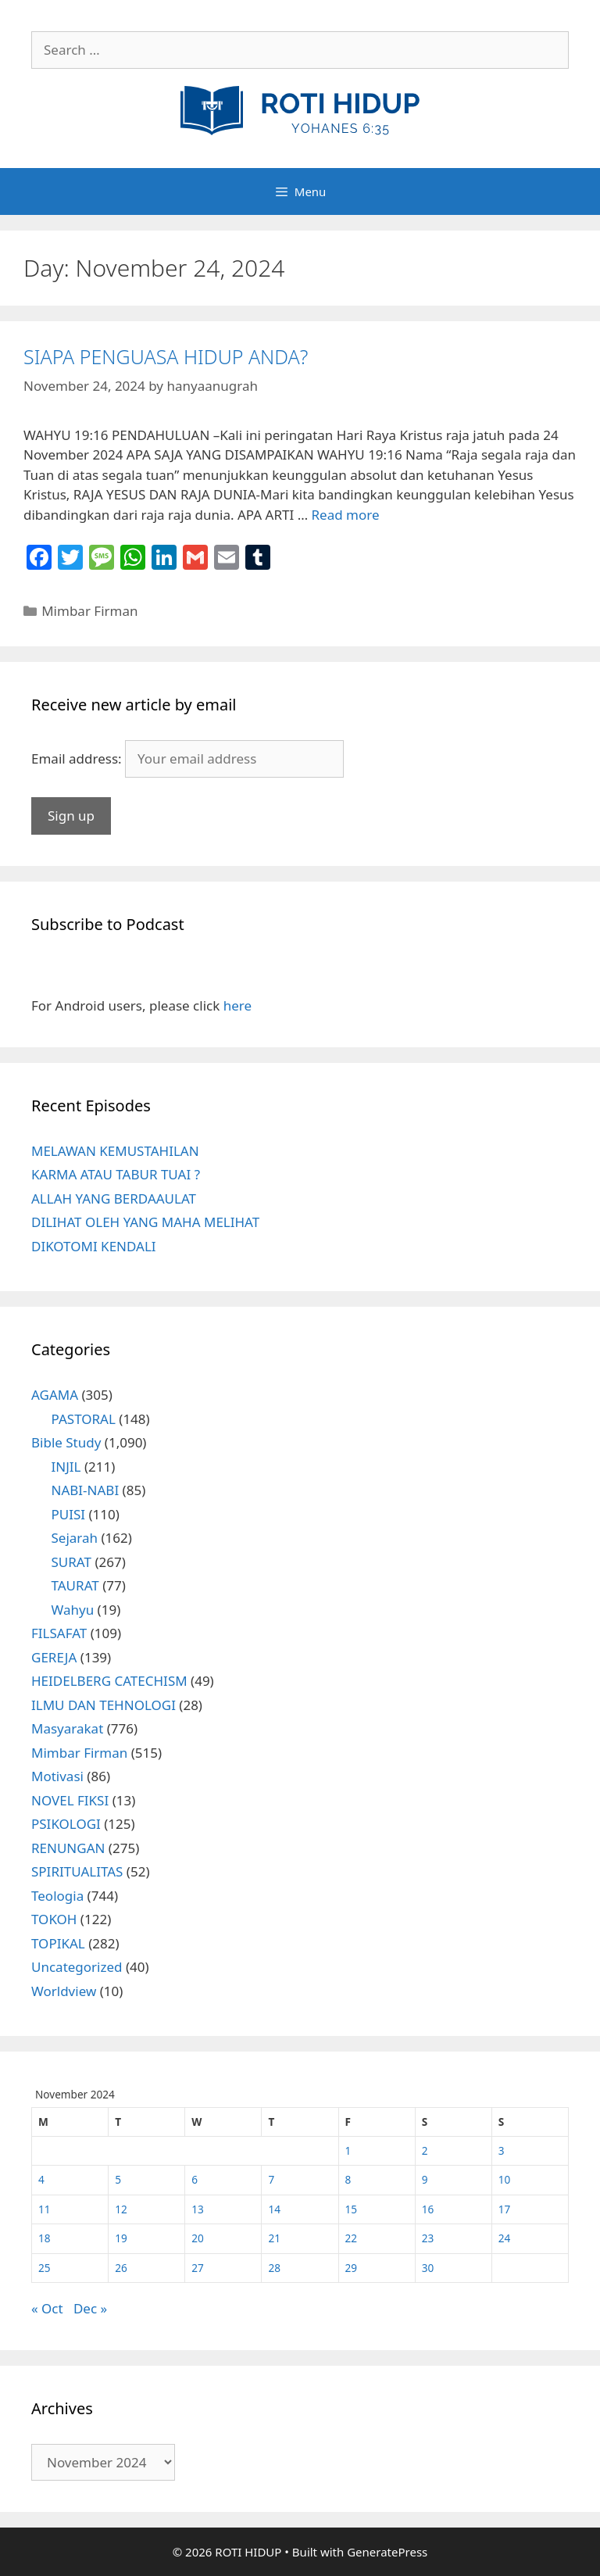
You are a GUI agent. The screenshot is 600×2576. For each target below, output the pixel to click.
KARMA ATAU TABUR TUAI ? (115, 1174)
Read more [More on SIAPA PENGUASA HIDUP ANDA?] (346, 515)
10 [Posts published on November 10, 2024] (504, 2179)
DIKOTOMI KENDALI (93, 1246)
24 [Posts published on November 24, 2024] (504, 2238)
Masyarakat (67, 1728)
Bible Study (66, 1442)
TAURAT (75, 1585)
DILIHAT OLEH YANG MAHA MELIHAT (145, 1222)
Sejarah (75, 1538)
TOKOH (54, 1919)
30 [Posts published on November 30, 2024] (428, 2267)
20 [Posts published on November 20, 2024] (197, 2238)
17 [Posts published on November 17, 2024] (504, 2209)
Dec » (90, 2308)
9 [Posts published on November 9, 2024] (425, 2179)
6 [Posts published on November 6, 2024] (194, 2179)
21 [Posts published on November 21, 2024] (274, 2238)
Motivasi (57, 1776)
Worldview (63, 1991)
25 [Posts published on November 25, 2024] (44, 2267)
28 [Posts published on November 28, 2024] (274, 2267)
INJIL (66, 1467)
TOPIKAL (58, 1943)
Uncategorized (77, 1967)
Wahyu (73, 1610)
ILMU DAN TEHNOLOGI (103, 1705)
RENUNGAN (68, 1848)
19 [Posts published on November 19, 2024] (121, 2238)
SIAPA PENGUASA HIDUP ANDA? (165, 356)
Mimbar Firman (89, 611)
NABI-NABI (86, 1490)
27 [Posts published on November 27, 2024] (197, 2267)
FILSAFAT (59, 1633)
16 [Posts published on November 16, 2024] (428, 2209)
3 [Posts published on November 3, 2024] (501, 2150)
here (237, 1005)
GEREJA (54, 1657)
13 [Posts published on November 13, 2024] (197, 2209)
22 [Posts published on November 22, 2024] (351, 2238)
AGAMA (54, 1395)
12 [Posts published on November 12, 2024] (121, 2209)
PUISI (69, 1514)
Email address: (78, 758)
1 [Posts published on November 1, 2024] (348, 2150)
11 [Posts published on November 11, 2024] (44, 2209)
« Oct (47, 2308)
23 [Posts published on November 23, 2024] (428, 2238)
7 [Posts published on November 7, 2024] (271, 2179)
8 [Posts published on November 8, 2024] (348, 2179)
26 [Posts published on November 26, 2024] (121, 2267)
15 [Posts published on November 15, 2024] (351, 2209)
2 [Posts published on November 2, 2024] (425, 2150)
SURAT (71, 1562)
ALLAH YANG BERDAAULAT (113, 1199)
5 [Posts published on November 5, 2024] (118, 2179)
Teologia (57, 1896)
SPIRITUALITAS (77, 1871)
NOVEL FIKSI (70, 1800)
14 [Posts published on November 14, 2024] (274, 2209)
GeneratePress (387, 2552)
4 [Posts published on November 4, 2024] (41, 2179)
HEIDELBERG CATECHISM (109, 1681)
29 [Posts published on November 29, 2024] (351, 2267)
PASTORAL (84, 1419)
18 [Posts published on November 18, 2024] (44, 2238)
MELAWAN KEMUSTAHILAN (115, 1151)
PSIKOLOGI (66, 1824)
